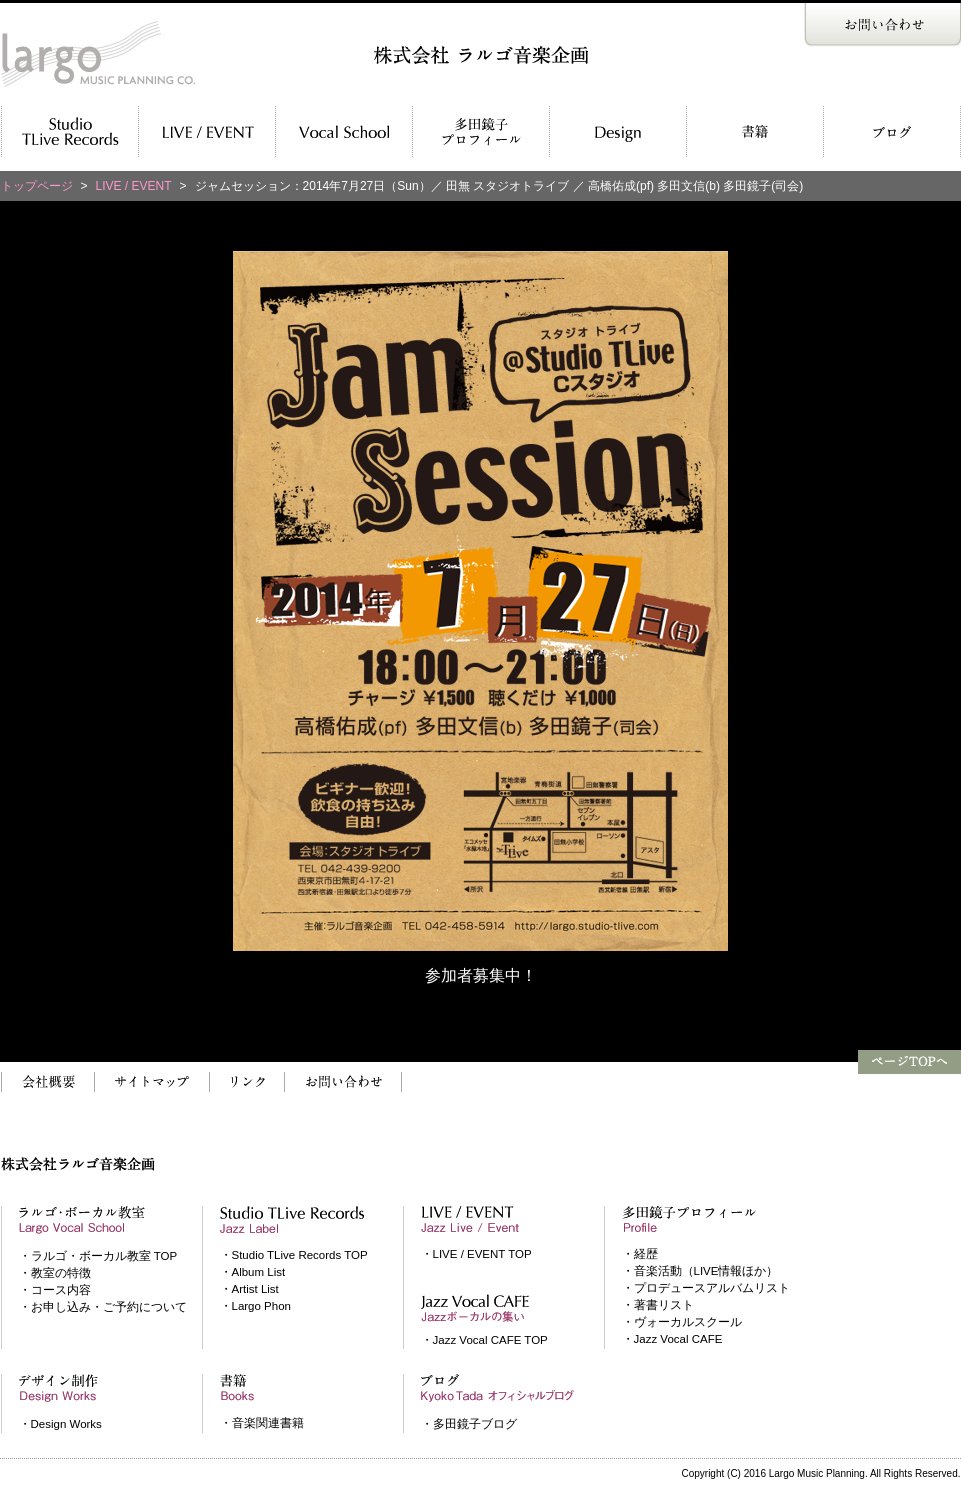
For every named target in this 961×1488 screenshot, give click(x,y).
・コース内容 (55, 1290)
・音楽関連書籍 (262, 1423)
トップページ (37, 186)
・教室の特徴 (55, 1273)
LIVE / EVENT (134, 186)
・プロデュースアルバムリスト (706, 1288)
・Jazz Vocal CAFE (672, 1339)
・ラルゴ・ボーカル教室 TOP (98, 1256)
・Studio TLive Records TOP (294, 1255)
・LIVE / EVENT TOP (476, 1254)
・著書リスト (658, 1305)
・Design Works (60, 1424)
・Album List (253, 1272)
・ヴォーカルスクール (682, 1322)
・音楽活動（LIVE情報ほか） (700, 1271)
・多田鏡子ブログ (469, 1424)
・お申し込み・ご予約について (103, 1307)
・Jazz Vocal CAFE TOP (484, 1340)
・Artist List (249, 1289)
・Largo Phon (255, 1306)
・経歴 (640, 1254)
